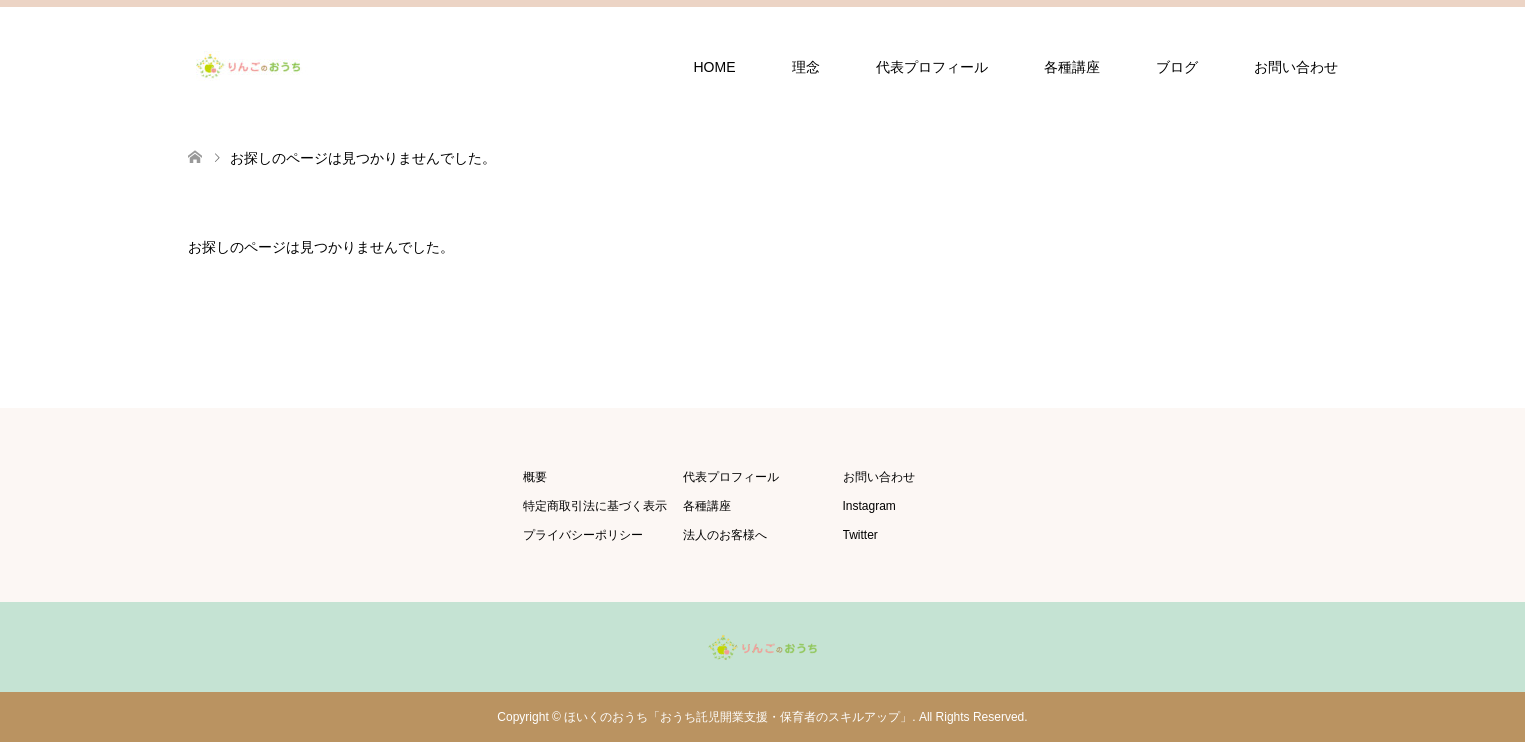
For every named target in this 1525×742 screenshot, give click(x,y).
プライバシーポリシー (583, 535)
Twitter (860, 535)
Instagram (869, 506)
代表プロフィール (932, 67)
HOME (715, 67)
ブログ (1177, 67)
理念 (806, 67)
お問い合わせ (1296, 67)
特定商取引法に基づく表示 (595, 506)
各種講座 (1072, 67)
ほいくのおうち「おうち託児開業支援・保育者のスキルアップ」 (738, 717)
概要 (535, 477)
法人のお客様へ (725, 535)
